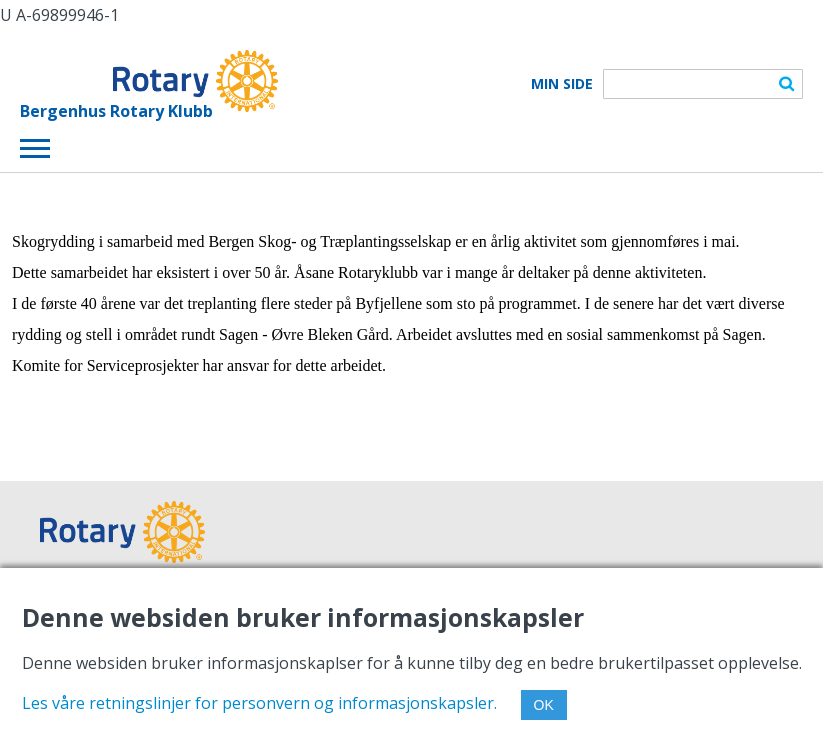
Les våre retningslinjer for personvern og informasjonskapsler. (259, 703)
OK (544, 705)
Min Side (562, 84)
